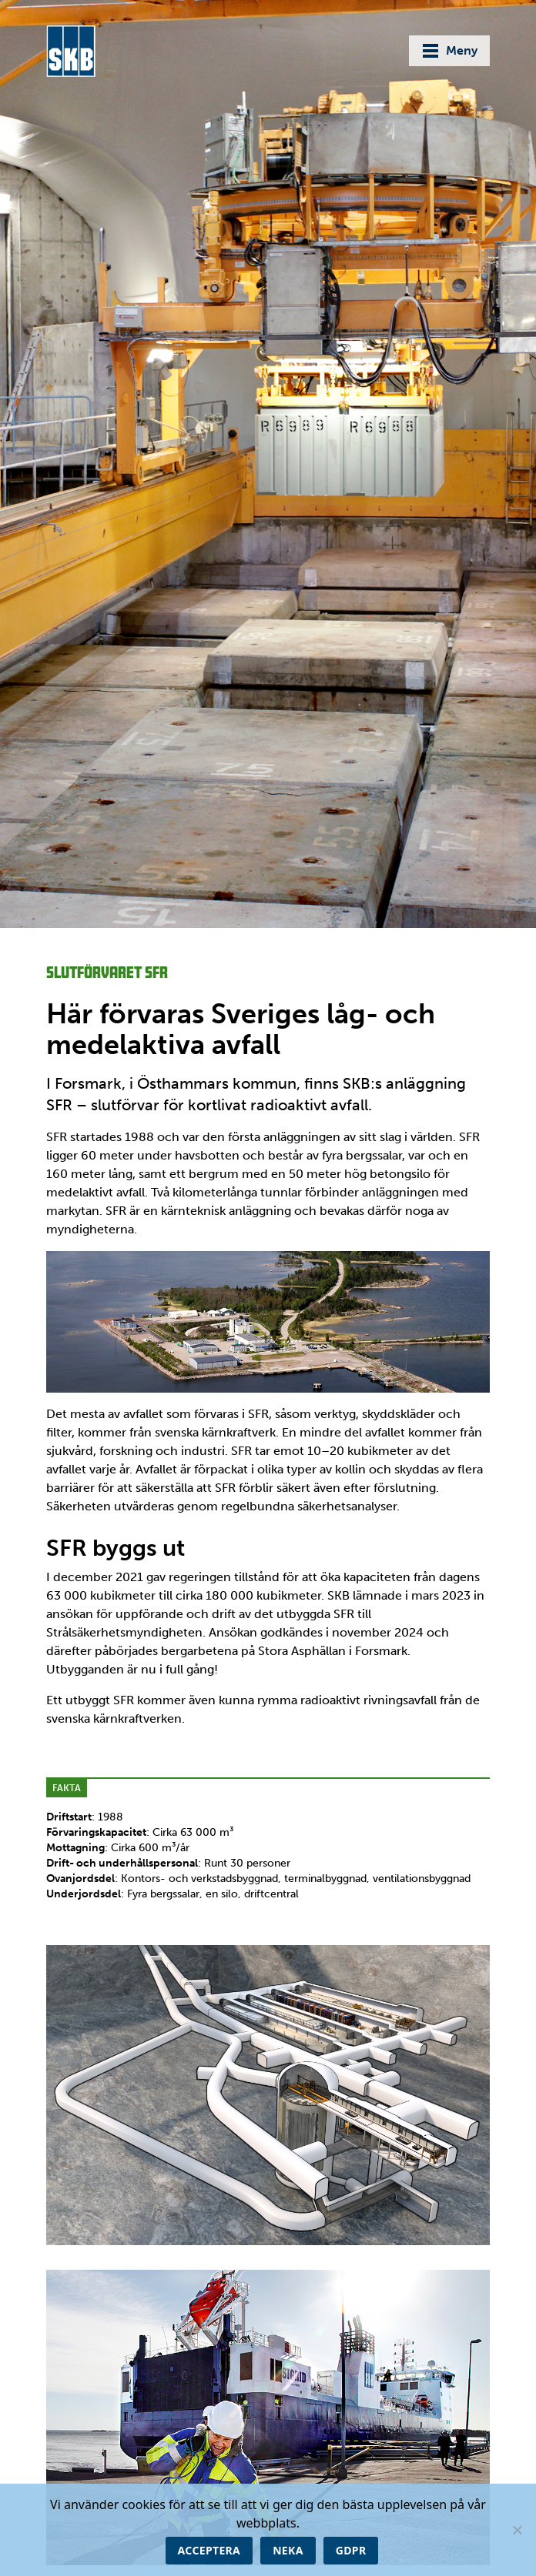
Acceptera (209, 2550)
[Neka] (516, 2530)
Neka (288, 2550)
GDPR (351, 2550)
